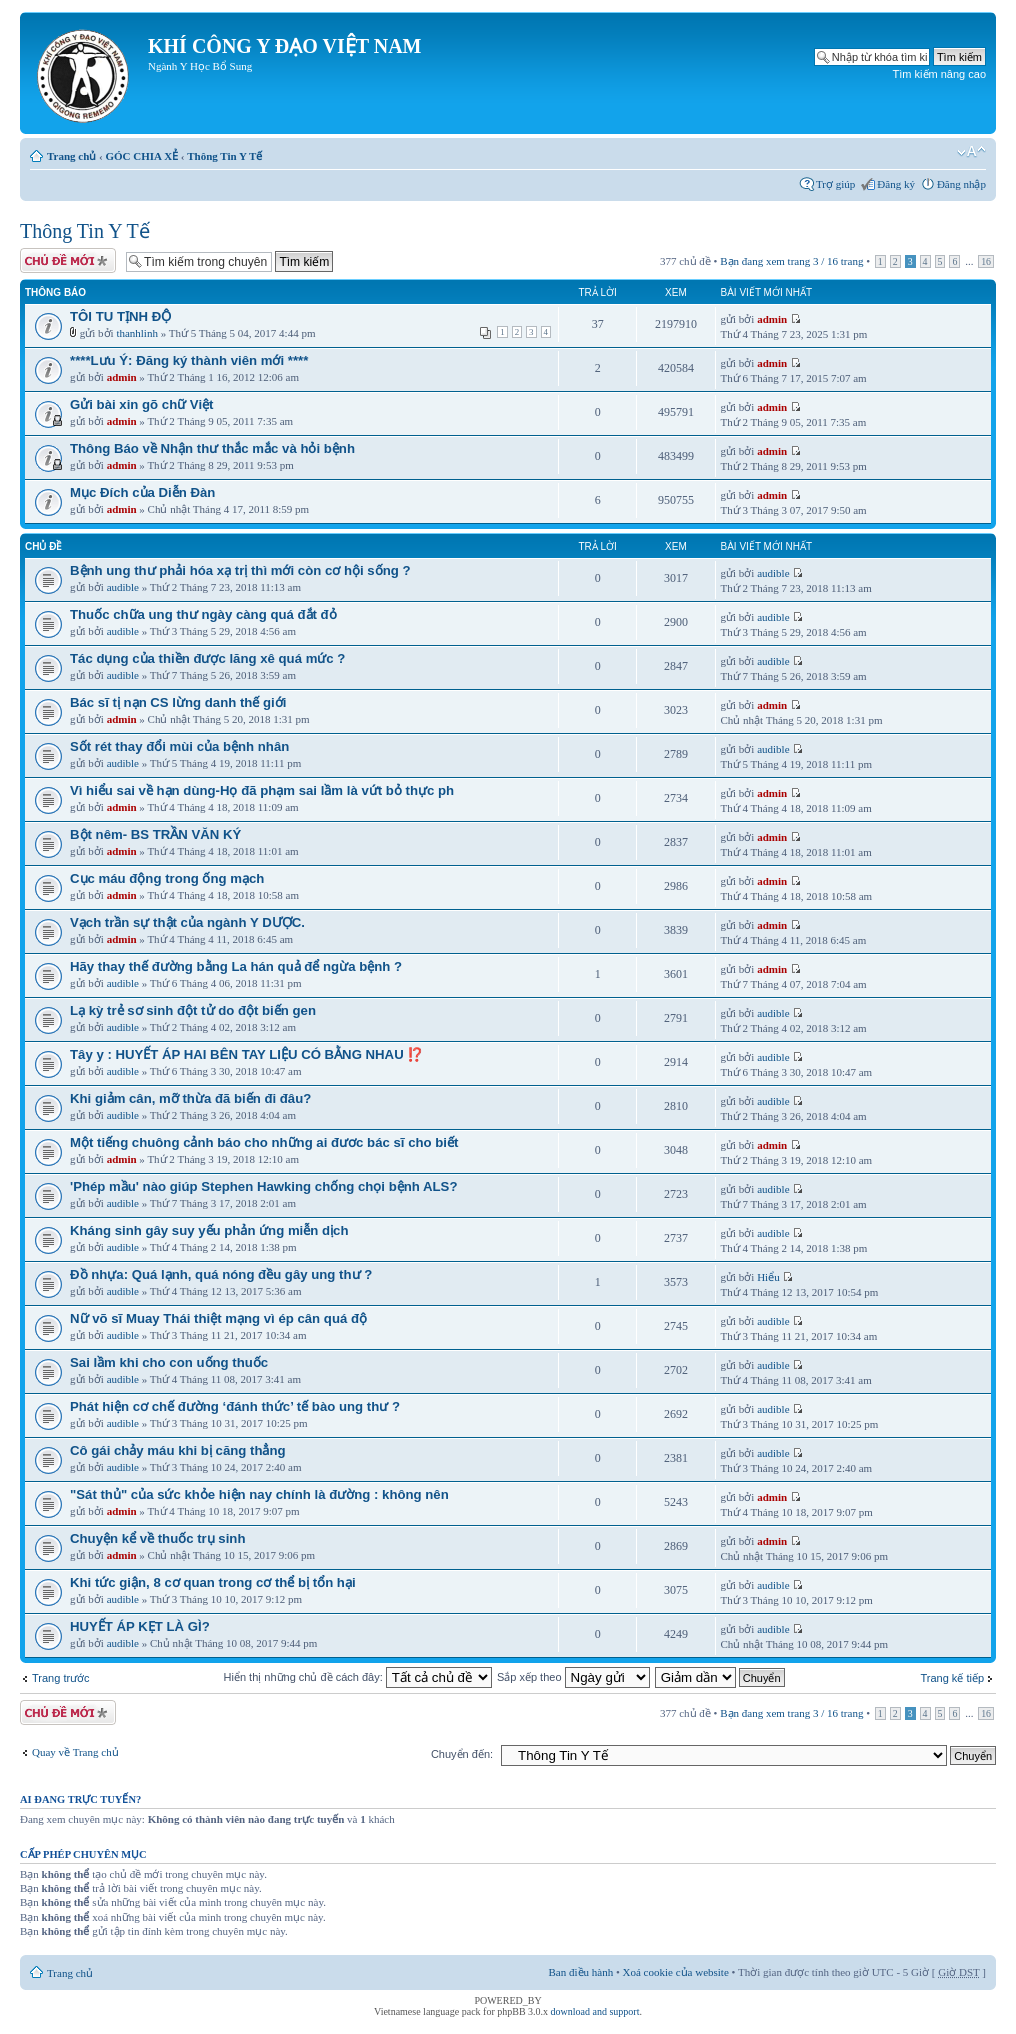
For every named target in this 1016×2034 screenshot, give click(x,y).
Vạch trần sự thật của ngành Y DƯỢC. (187, 922)
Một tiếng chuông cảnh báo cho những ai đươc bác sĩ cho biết (264, 1142)
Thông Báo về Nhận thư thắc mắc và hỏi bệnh (212, 448)
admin (772, 319)
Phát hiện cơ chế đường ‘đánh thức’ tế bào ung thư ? (235, 1406)
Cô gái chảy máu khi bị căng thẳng (178, 1450)
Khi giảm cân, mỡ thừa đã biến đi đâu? (190, 1098)
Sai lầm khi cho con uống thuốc (169, 1362)
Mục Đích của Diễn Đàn (142, 492)
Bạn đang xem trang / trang (791, 261)
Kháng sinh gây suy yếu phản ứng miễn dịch (209, 1230)
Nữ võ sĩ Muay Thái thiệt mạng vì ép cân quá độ (218, 1318)
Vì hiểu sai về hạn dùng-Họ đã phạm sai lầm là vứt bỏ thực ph (262, 790)
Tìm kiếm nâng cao (939, 74)
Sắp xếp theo (573, 1677)
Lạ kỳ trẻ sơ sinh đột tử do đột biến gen (193, 1010)
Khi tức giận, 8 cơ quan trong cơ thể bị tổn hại (213, 1582)
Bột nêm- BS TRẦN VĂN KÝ (155, 834)
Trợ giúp (835, 184)
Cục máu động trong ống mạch (167, 878)
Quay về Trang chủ (75, 1752)
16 (986, 261)
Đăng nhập (961, 184)
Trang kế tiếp (952, 1678)
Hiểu (768, 1277)
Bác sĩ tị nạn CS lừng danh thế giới (178, 702)
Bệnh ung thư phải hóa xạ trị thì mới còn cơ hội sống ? (240, 570)
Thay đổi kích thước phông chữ (971, 152)
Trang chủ (71, 156)
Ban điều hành (581, 1972)
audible (123, 587)
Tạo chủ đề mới (68, 260)
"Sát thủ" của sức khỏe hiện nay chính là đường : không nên (259, 1494)
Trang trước (61, 1678)
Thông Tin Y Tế (224, 156)
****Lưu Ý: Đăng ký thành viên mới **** (189, 360)
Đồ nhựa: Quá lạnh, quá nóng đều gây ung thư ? (221, 1274)
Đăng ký (896, 184)
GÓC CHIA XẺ (141, 156)
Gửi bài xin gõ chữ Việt (141, 404)
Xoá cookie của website (676, 1972)
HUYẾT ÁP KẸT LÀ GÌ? (140, 1626)
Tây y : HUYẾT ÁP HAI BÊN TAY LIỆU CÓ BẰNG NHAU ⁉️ (246, 1054)
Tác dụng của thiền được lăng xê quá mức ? (207, 658)
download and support (595, 2011)
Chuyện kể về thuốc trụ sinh (157, 1538)
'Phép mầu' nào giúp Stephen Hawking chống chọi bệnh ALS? (263, 1186)
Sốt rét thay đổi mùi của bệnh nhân (179, 746)
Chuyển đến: (462, 1754)
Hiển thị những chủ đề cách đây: (358, 1677)
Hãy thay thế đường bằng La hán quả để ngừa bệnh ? (236, 966)
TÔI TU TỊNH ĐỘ (120, 316)
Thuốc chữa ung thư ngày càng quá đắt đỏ (203, 614)
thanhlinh (137, 333)
